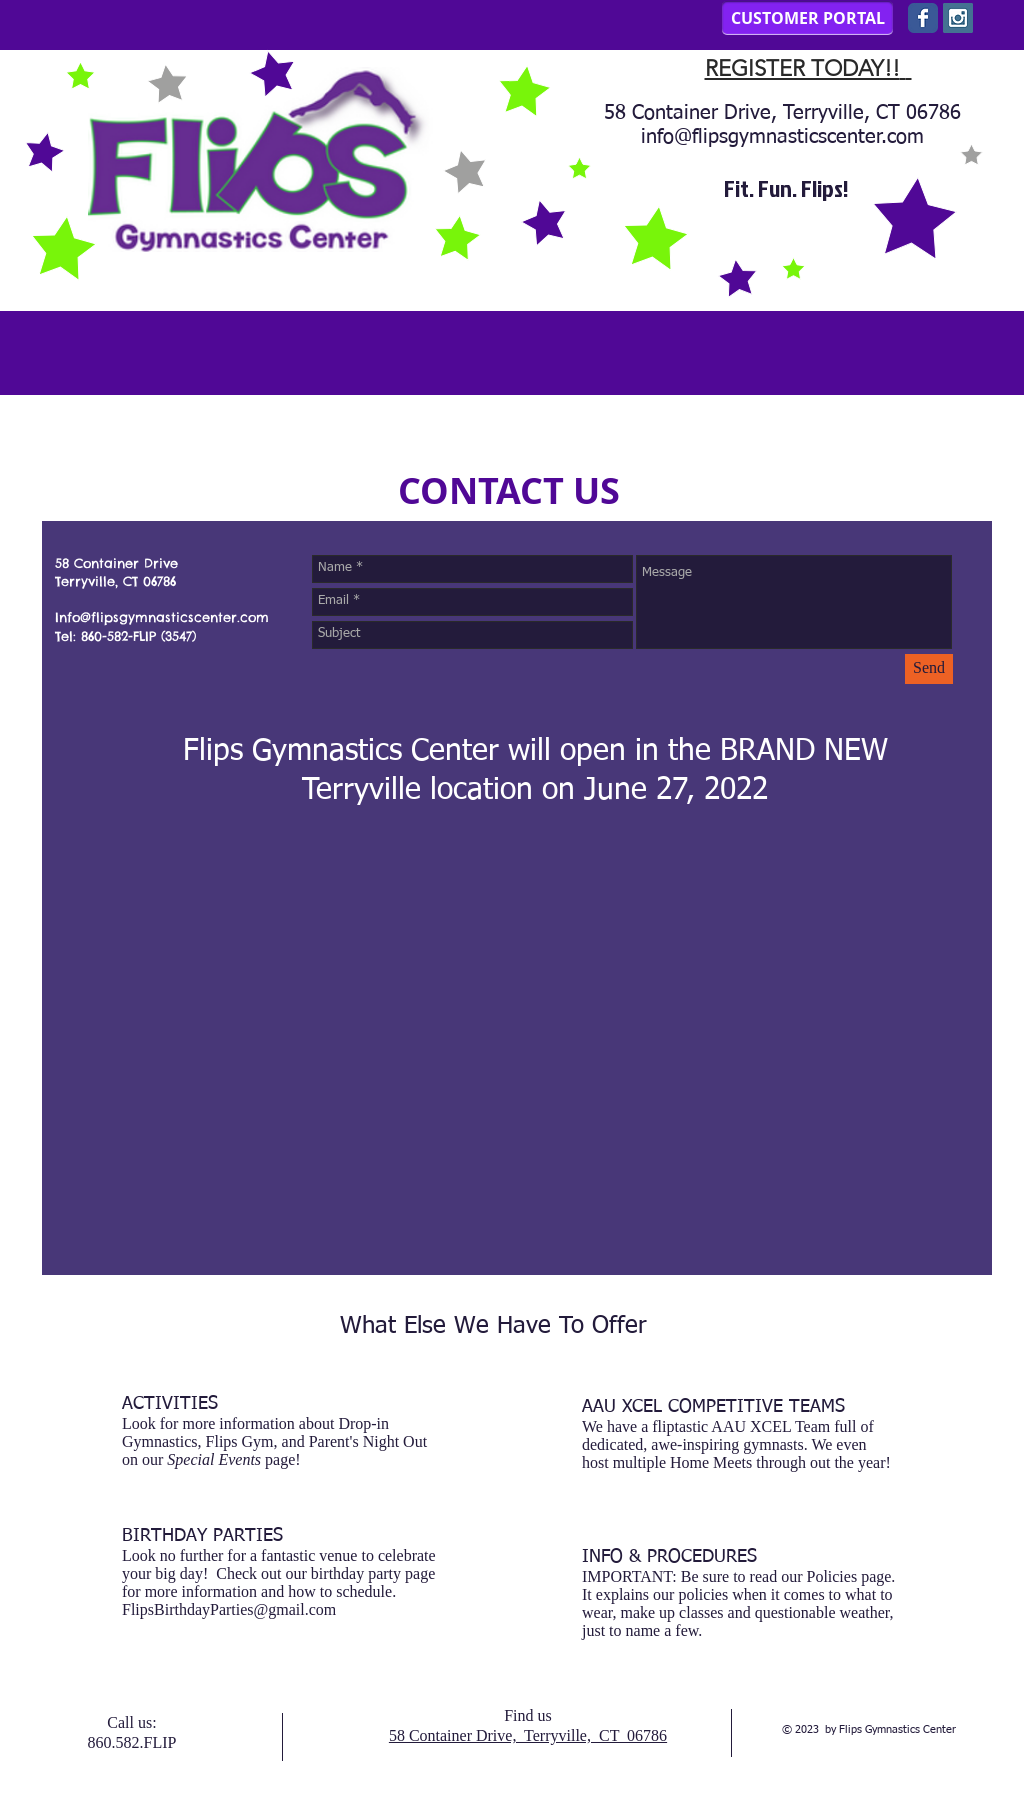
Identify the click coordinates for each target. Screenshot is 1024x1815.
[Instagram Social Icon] (958, 18)
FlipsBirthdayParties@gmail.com (229, 1609)
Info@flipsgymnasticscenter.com (162, 617)
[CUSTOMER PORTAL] (807, 18)
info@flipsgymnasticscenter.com (782, 137)
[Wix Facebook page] (923, 18)
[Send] (929, 669)
